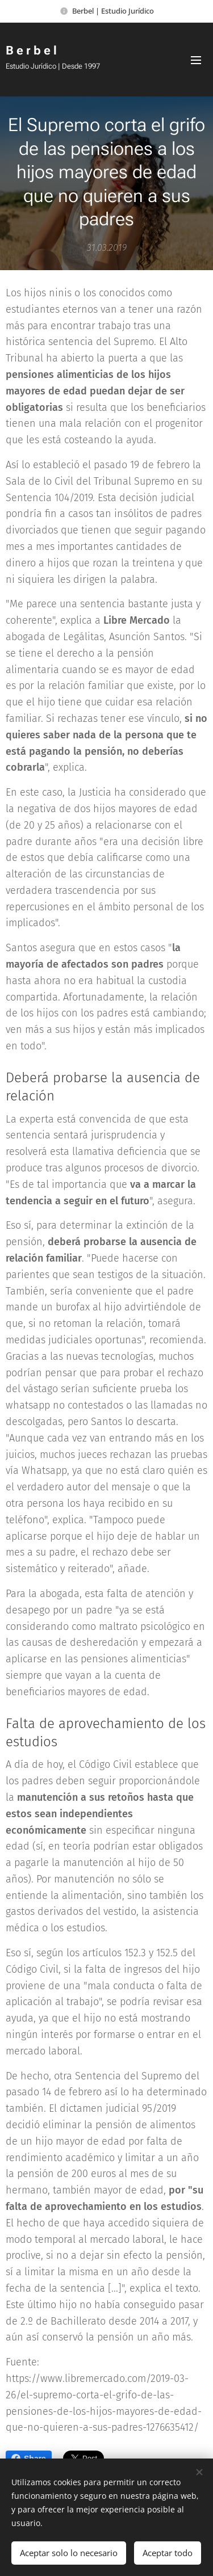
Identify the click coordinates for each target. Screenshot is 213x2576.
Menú (196, 60)
